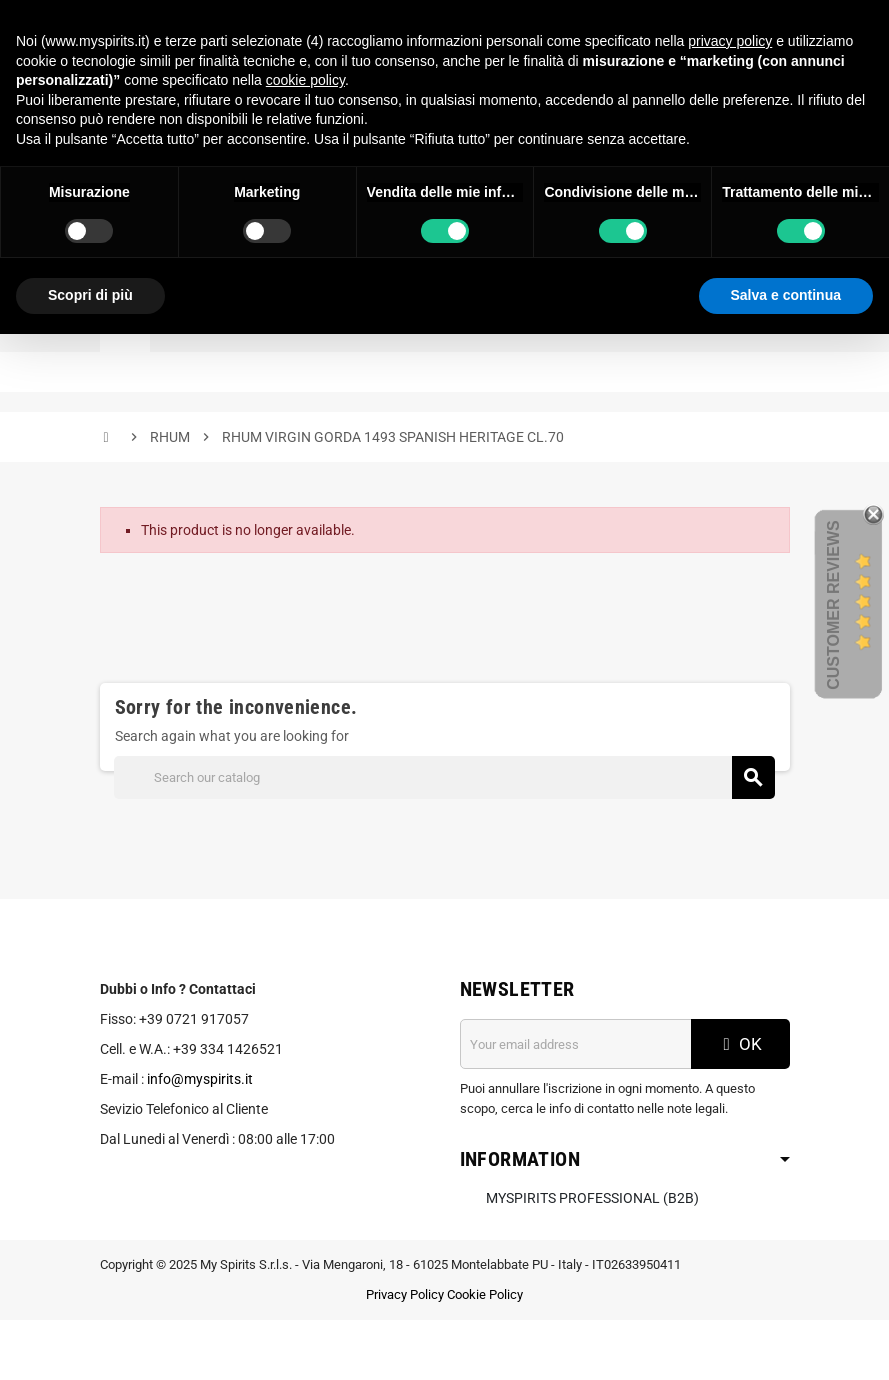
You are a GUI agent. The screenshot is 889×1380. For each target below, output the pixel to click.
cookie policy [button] (305, 80)
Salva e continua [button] (786, 295)
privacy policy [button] (730, 41)
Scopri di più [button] (90, 295)
